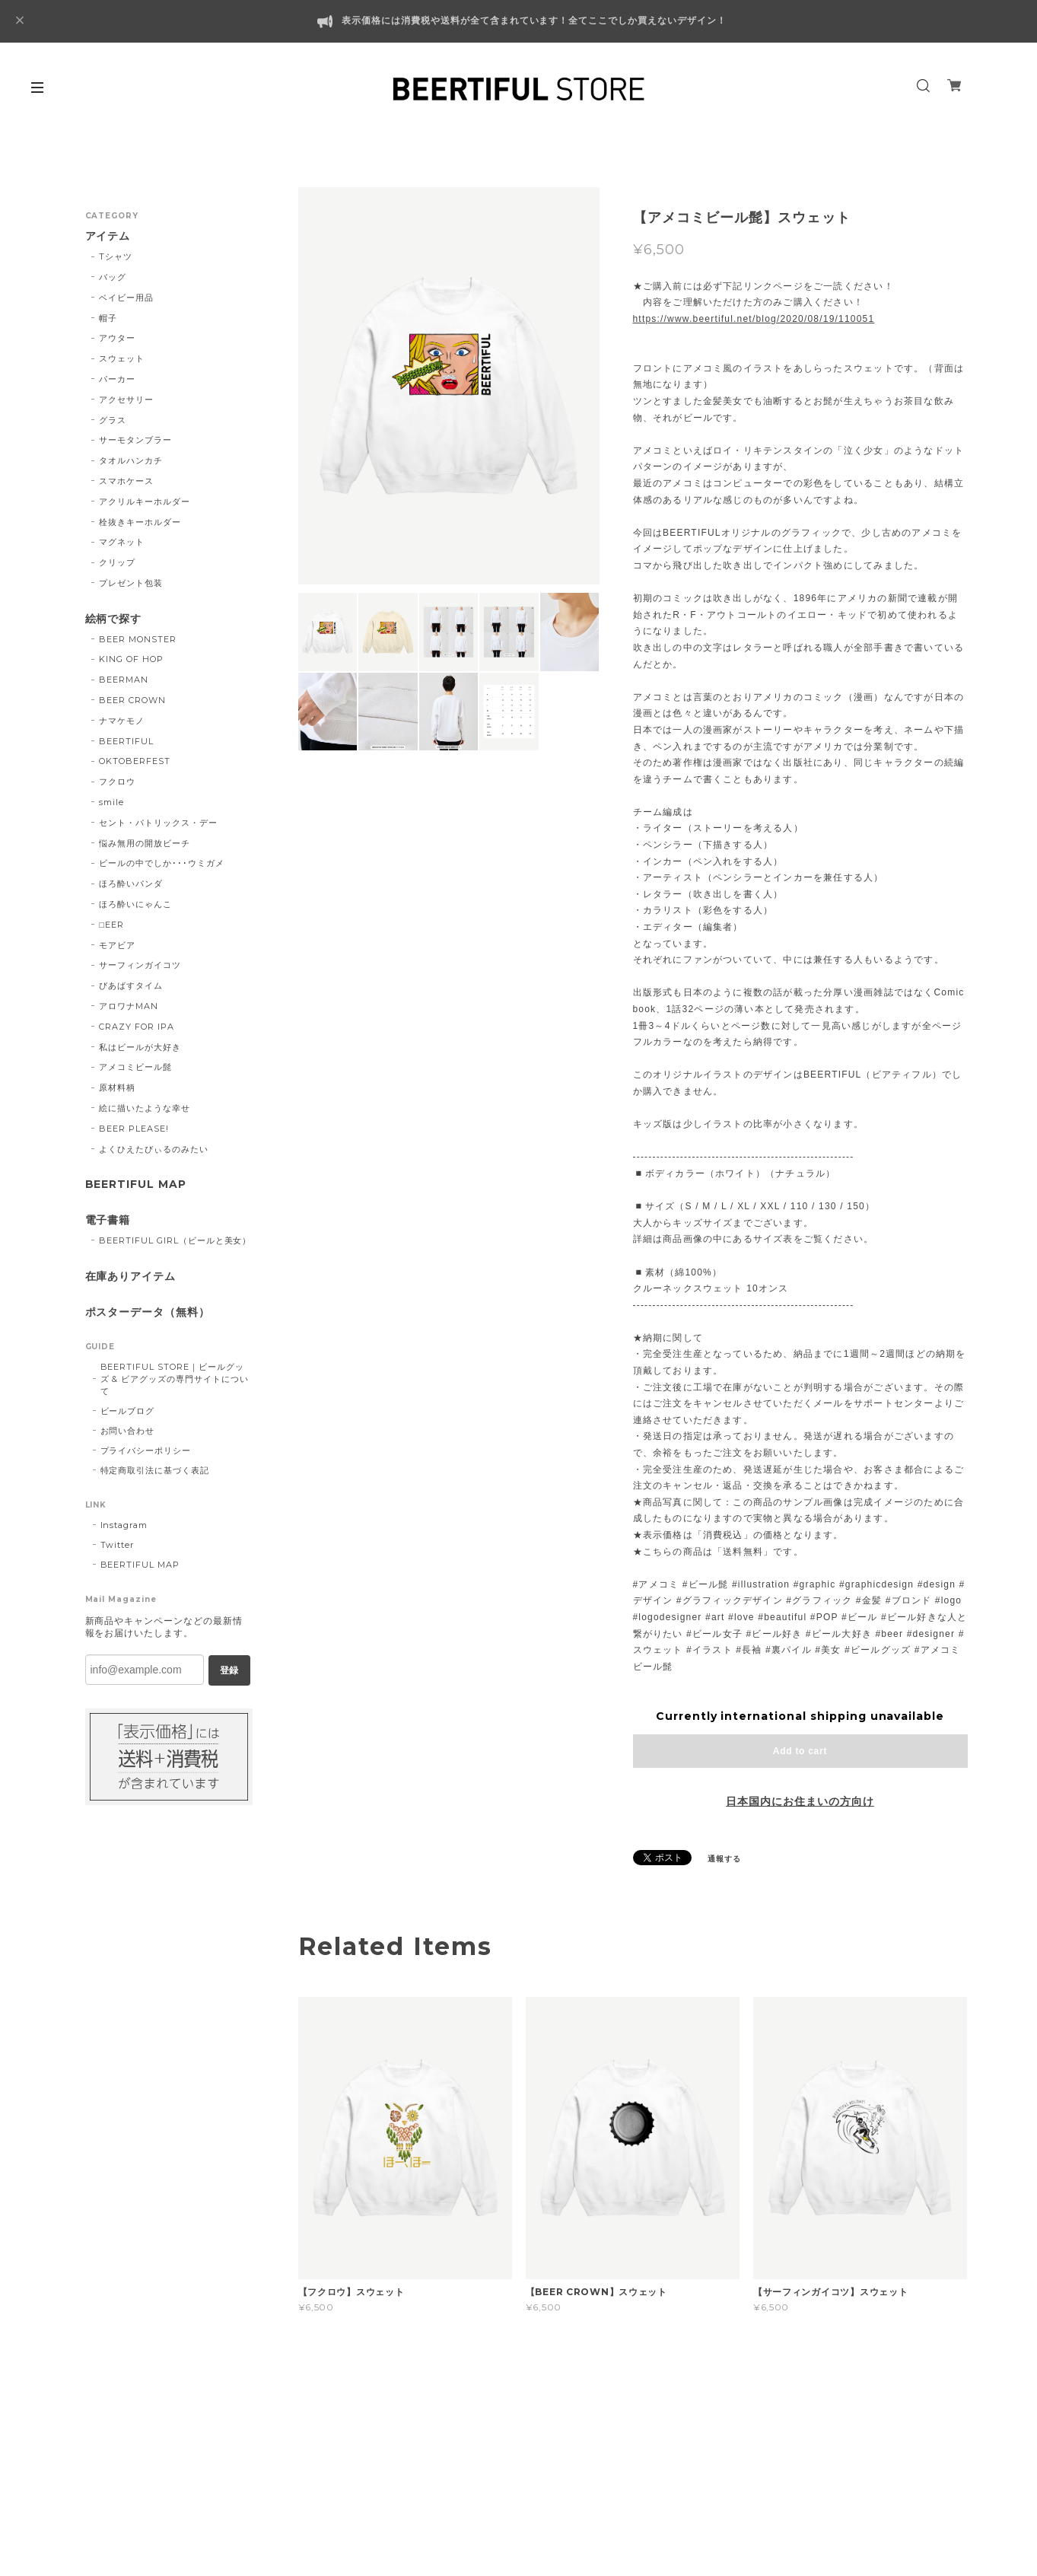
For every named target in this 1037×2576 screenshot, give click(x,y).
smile (111, 802)
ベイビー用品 (126, 297)
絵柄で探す (113, 619)
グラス (112, 420)
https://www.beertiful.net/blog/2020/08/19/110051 (754, 319)
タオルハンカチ (131, 460)
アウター (117, 338)
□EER (111, 924)
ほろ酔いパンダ (131, 883)
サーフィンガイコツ (140, 965)
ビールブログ (127, 1411)
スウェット (122, 358)
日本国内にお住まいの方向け (799, 1801)
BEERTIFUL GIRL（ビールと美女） (175, 1240)
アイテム (108, 236)
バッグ (112, 277)
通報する (724, 1859)
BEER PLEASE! (134, 1128)
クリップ (117, 562)
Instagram (124, 1525)
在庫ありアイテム (131, 1276)
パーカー (117, 379)
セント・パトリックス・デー (158, 822)
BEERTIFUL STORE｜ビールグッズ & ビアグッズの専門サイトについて (174, 1378)
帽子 (108, 318)
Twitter (117, 1545)
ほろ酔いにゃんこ (135, 904)
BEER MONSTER (138, 639)
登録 (229, 1670)
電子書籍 (108, 1220)
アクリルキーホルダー (144, 501)
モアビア (117, 945)
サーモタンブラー (135, 440)
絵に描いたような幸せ (144, 1108)
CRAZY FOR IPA (136, 1026)
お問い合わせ (127, 1430)
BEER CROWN (132, 700)
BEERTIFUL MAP (135, 1184)
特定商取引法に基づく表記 (155, 1470)
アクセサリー (126, 399)
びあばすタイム (131, 985)
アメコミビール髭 (135, 1067)
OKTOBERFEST (134, 761)
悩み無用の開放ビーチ (144, 843)
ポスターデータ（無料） (148, 1312)
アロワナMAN (128, 1006)
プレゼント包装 (131, 583)
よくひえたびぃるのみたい (153, 1149)
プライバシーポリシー (146, 1450)
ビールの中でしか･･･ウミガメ (161, 863)
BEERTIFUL (126, 741)
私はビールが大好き (140, 1047)
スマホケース (126, 481)
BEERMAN (123, 679)
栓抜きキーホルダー (140, 522)
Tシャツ (115, 256)
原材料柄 (117, 1087)
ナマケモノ (122, 720)
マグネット (122, 542)
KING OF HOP (131, 659)
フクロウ (117, 781)
